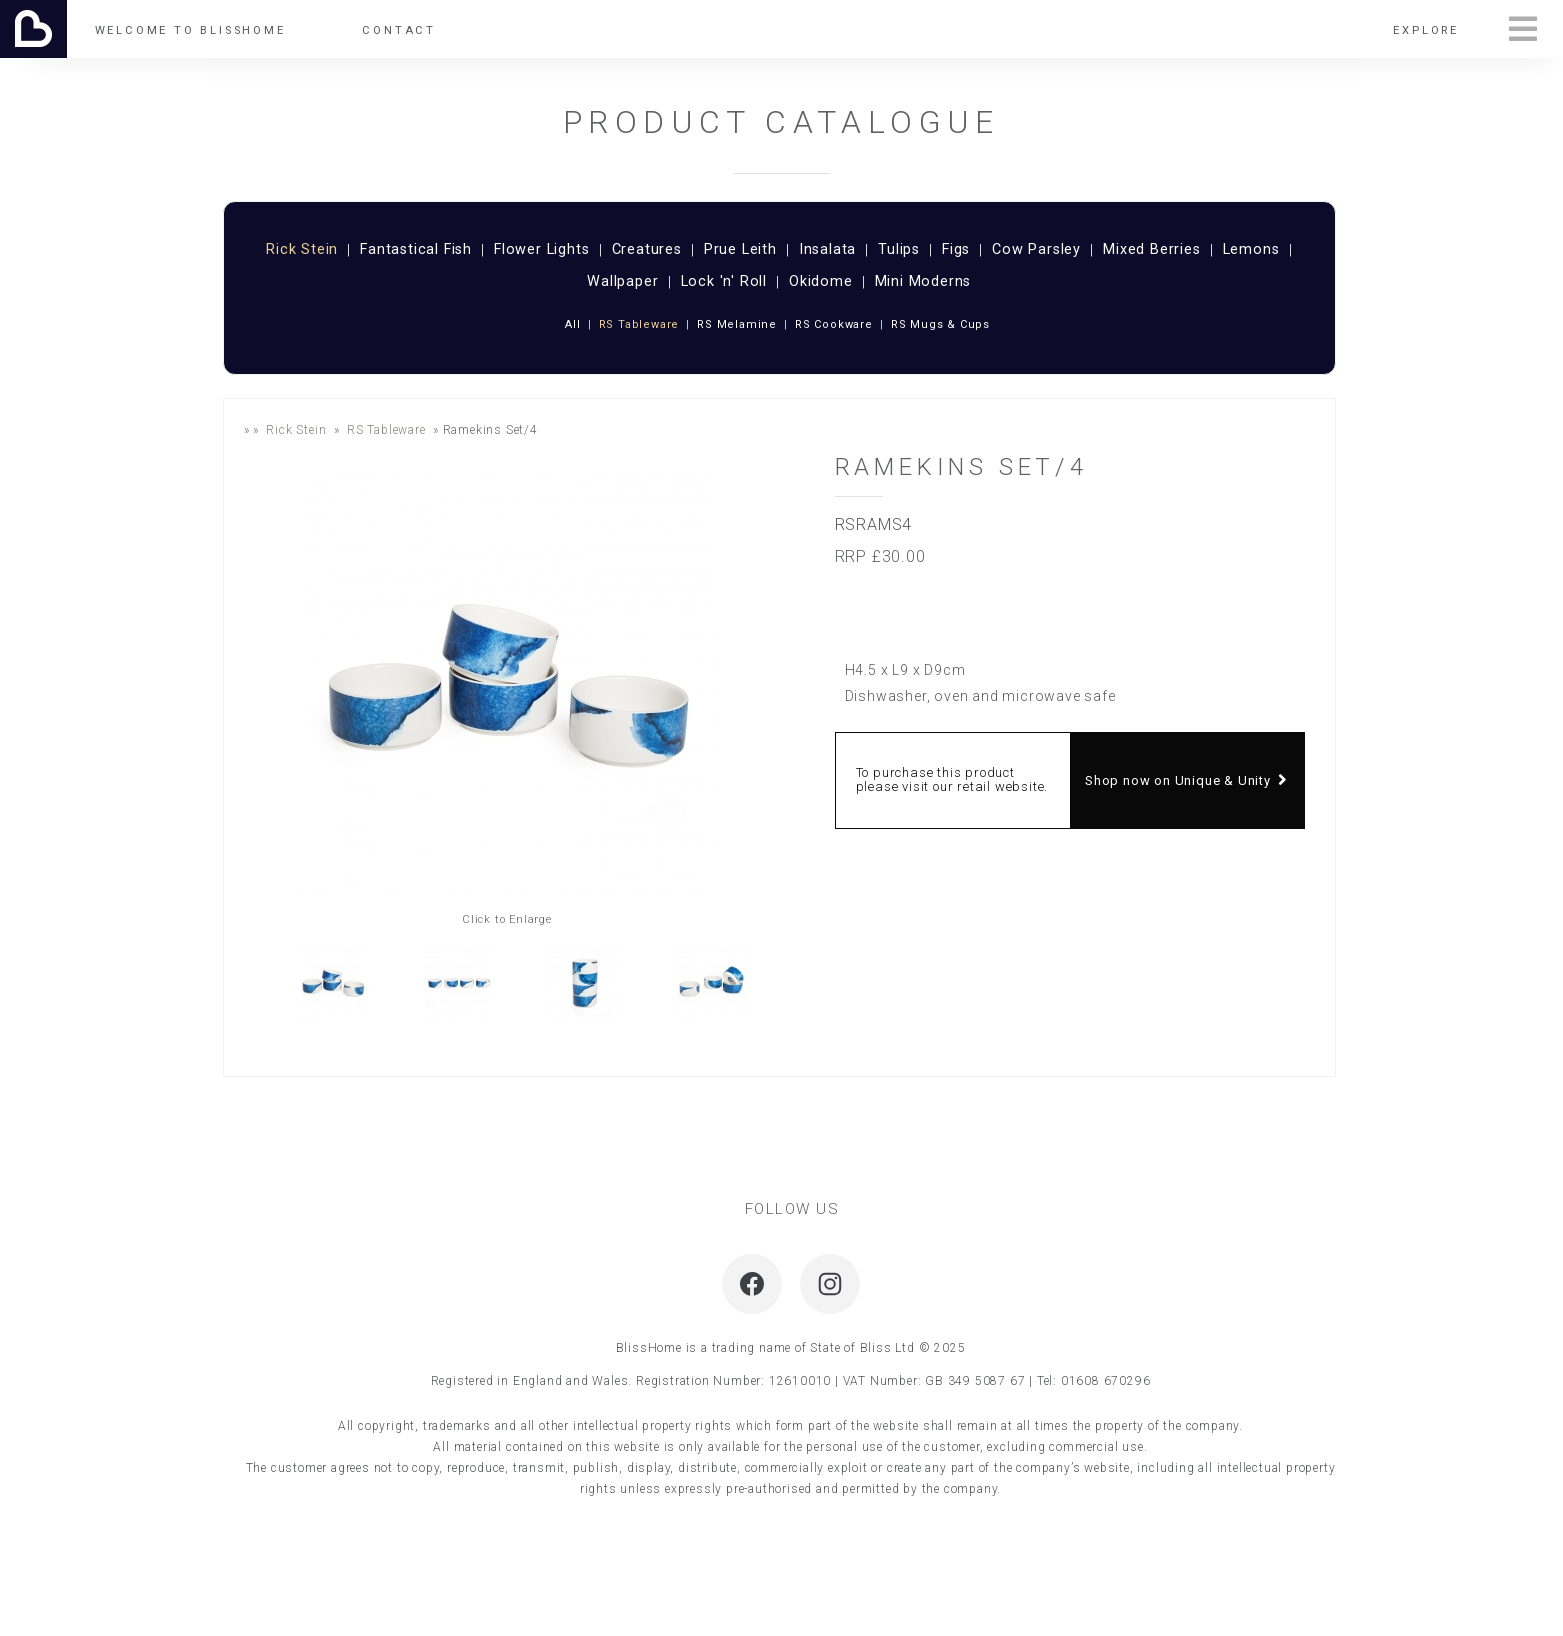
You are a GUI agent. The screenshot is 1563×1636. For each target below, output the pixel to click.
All (572, 324)
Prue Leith (740, 250)
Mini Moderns (923, 282)
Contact (399, 30)
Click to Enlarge (507, 919)
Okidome (821, 282)
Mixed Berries (1151, 250)
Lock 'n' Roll (724, 282)
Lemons (1251, 250)
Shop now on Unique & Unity (1186, 780)
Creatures (647, 250)
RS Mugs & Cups (940, 324)
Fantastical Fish (416, 250)
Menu (1523, 29)
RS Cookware (834, 324)
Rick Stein (302, 250)
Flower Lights (541, 250)
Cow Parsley (1036, 250)
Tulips (899, 250)
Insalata (827, 250)
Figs (956, 250)
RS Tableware (639, 324)
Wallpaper (622, 282)
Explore (1426, 30)
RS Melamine (737, 324)
